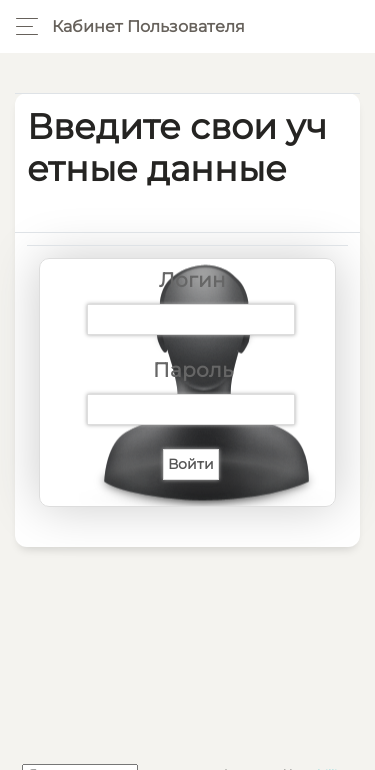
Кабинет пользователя (148, 26)
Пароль (193, 370)
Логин (192, 280)
